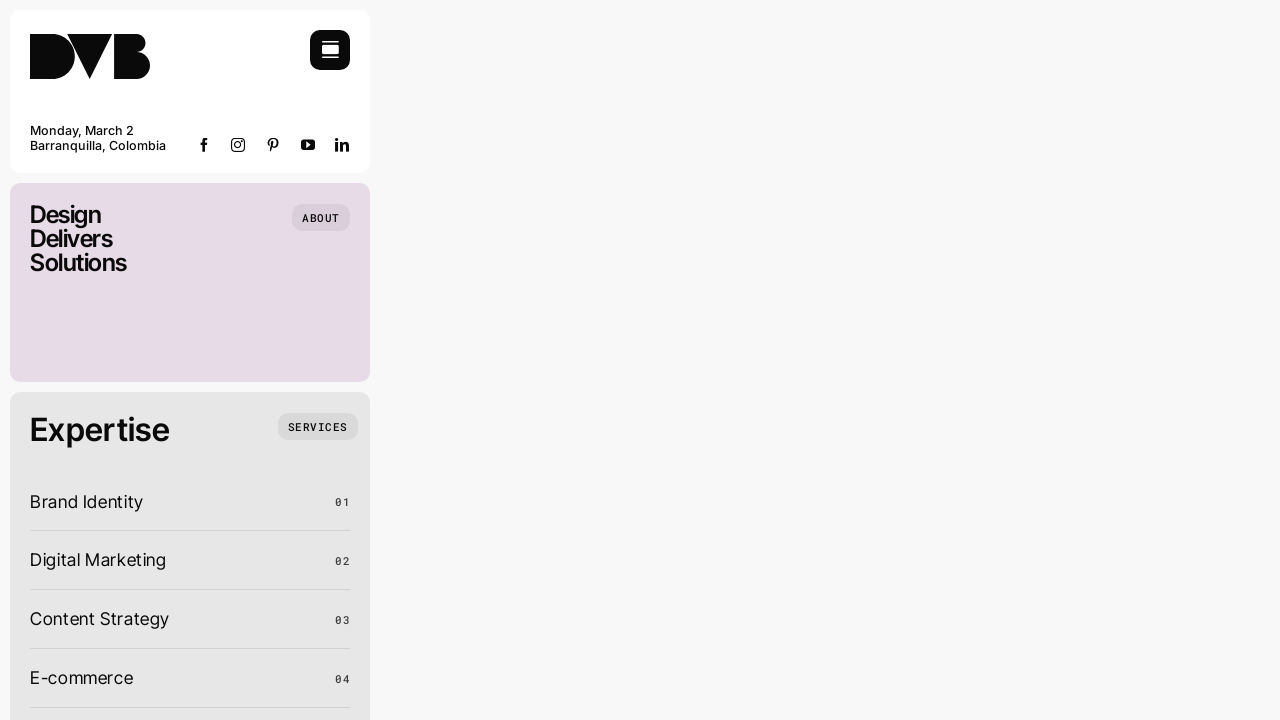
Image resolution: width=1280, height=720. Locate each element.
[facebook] (204, 145)
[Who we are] (321, 217)
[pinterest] (273, 145)
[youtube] (308, 145)
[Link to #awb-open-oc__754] (330, 50)
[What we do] (318, 426)
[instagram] (238, 145)
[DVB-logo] (90, 38)
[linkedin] (342, 145)
